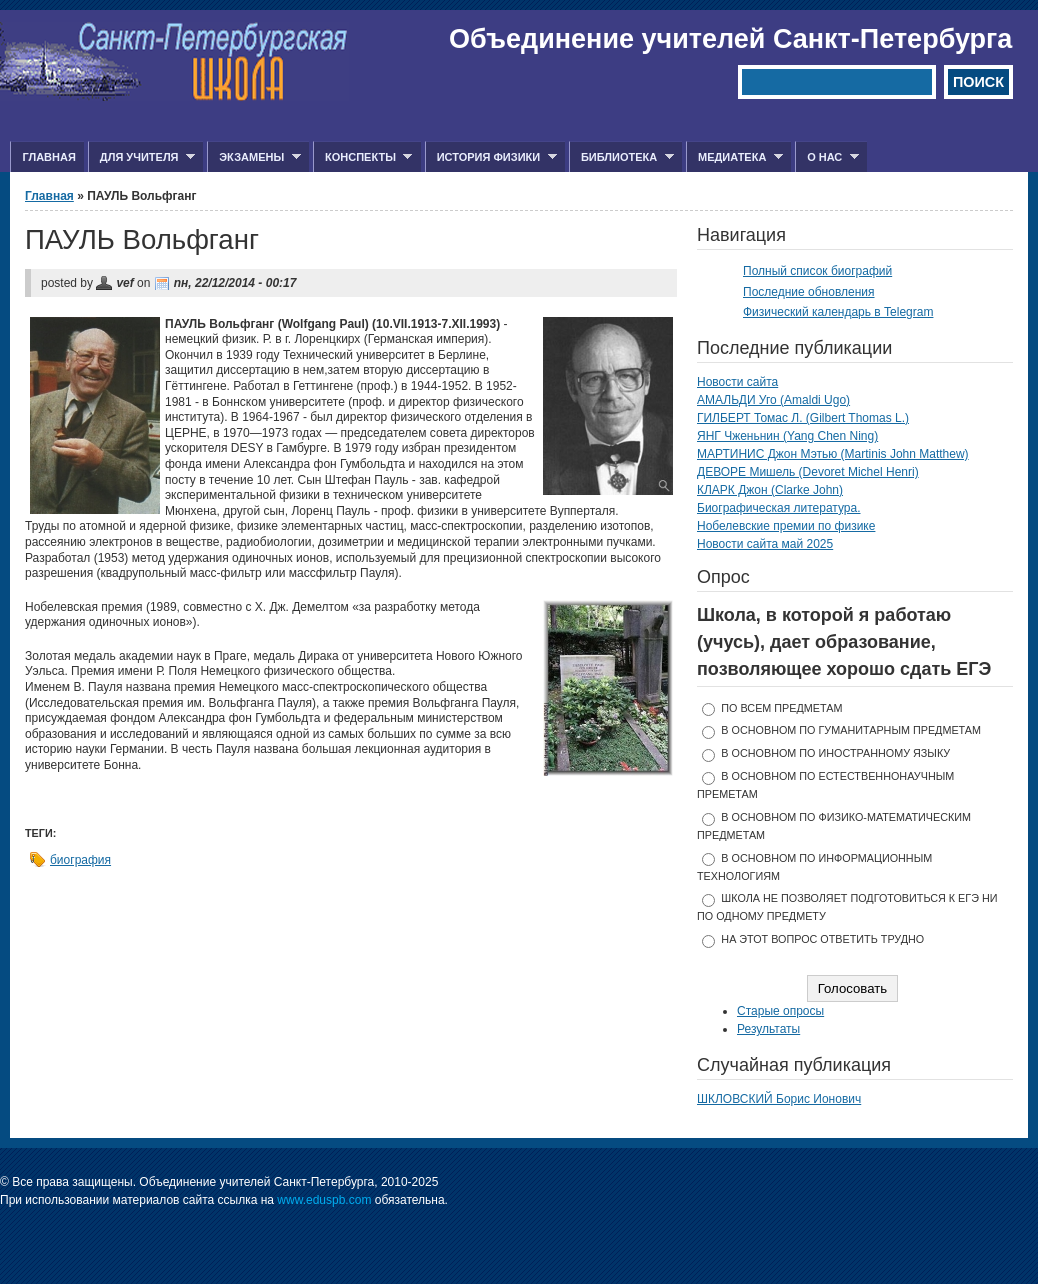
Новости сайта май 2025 (765, 544)
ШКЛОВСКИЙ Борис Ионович (779, 1099)
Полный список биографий (817, 271)
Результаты (768, 1029)
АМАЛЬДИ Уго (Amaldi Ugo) (773, 400)
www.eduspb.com (324, 1200)
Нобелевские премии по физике (786, 526)
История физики (491, 157)
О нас (827, 157)
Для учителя (141, 157)
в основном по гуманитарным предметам (851, 730)
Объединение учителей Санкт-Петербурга (730, 39)
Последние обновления (809, 292)
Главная (48, 157)
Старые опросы (780, 1011)
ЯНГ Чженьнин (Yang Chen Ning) (787, 436)
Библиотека (621, 157)
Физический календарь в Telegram (838, 312)
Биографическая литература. (779, 508)
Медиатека (734, 157)
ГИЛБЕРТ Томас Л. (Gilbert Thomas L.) (803, 418)
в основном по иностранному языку (835, 753)
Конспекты (362, 157)
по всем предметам (781, 708)
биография (80, 860)
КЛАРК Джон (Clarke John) (770, 490)
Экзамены (254, 157)
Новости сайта (737, 382)
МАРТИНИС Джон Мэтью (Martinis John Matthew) (833, 454)
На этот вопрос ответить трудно (822, 939)
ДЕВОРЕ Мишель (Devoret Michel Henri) (808, 472)
